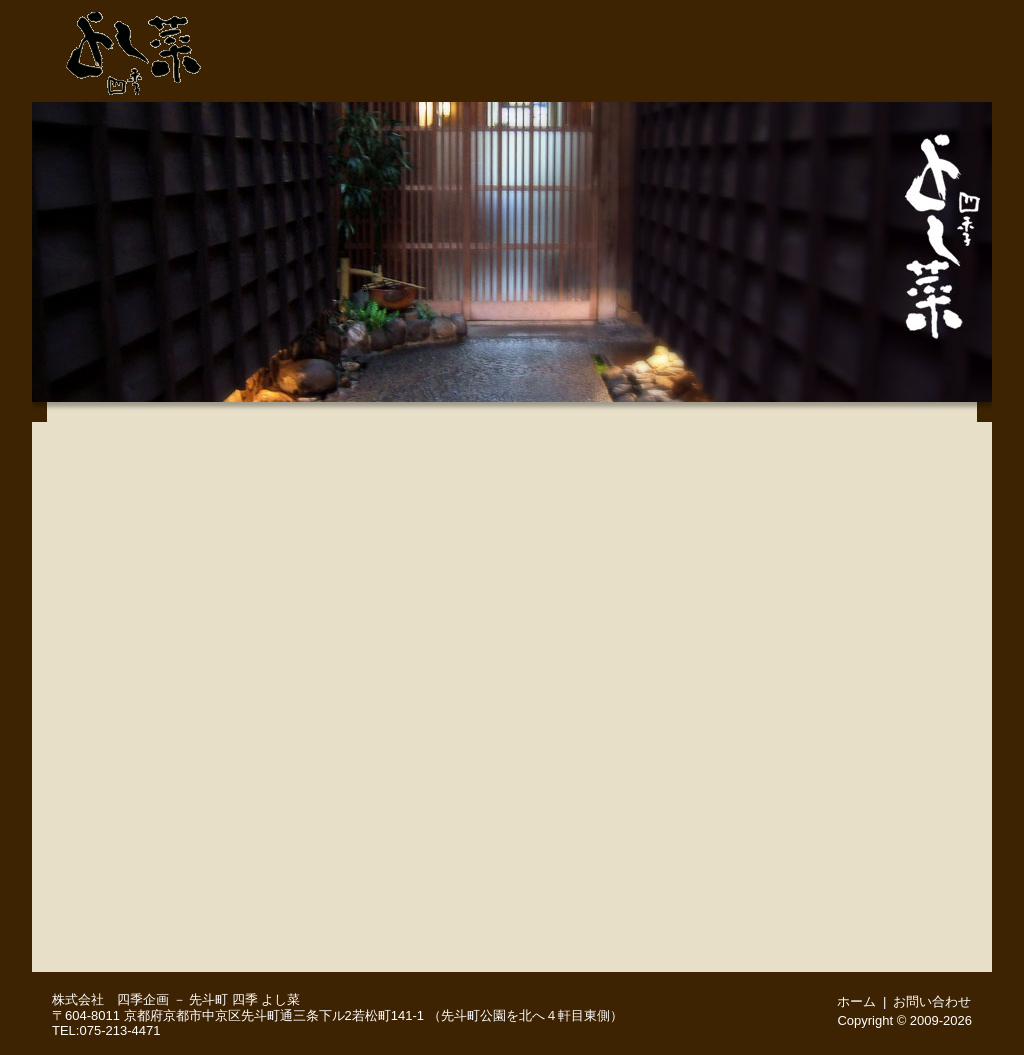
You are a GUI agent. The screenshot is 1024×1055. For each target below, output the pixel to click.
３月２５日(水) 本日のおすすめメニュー (157, 592)
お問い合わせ (932, 1001)
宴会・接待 (750, 77)
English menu (157, 942)
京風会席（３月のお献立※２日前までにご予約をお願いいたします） (157, 542)
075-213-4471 (672, 15)
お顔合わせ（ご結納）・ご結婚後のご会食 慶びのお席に (157, 842)
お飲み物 (157, 792)
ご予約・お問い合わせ (812, 15)
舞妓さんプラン (157, 892)
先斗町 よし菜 (134, 48)
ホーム (932, 15)
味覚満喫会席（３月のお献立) (157, 442)
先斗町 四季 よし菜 (244, 999)
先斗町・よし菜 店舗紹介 (558, 77)
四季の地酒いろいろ (157, 742)
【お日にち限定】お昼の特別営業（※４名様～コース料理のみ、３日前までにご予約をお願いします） (157, 692)
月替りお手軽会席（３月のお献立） (157, 492)
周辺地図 (943, 77)
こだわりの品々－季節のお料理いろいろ (157, 642)
